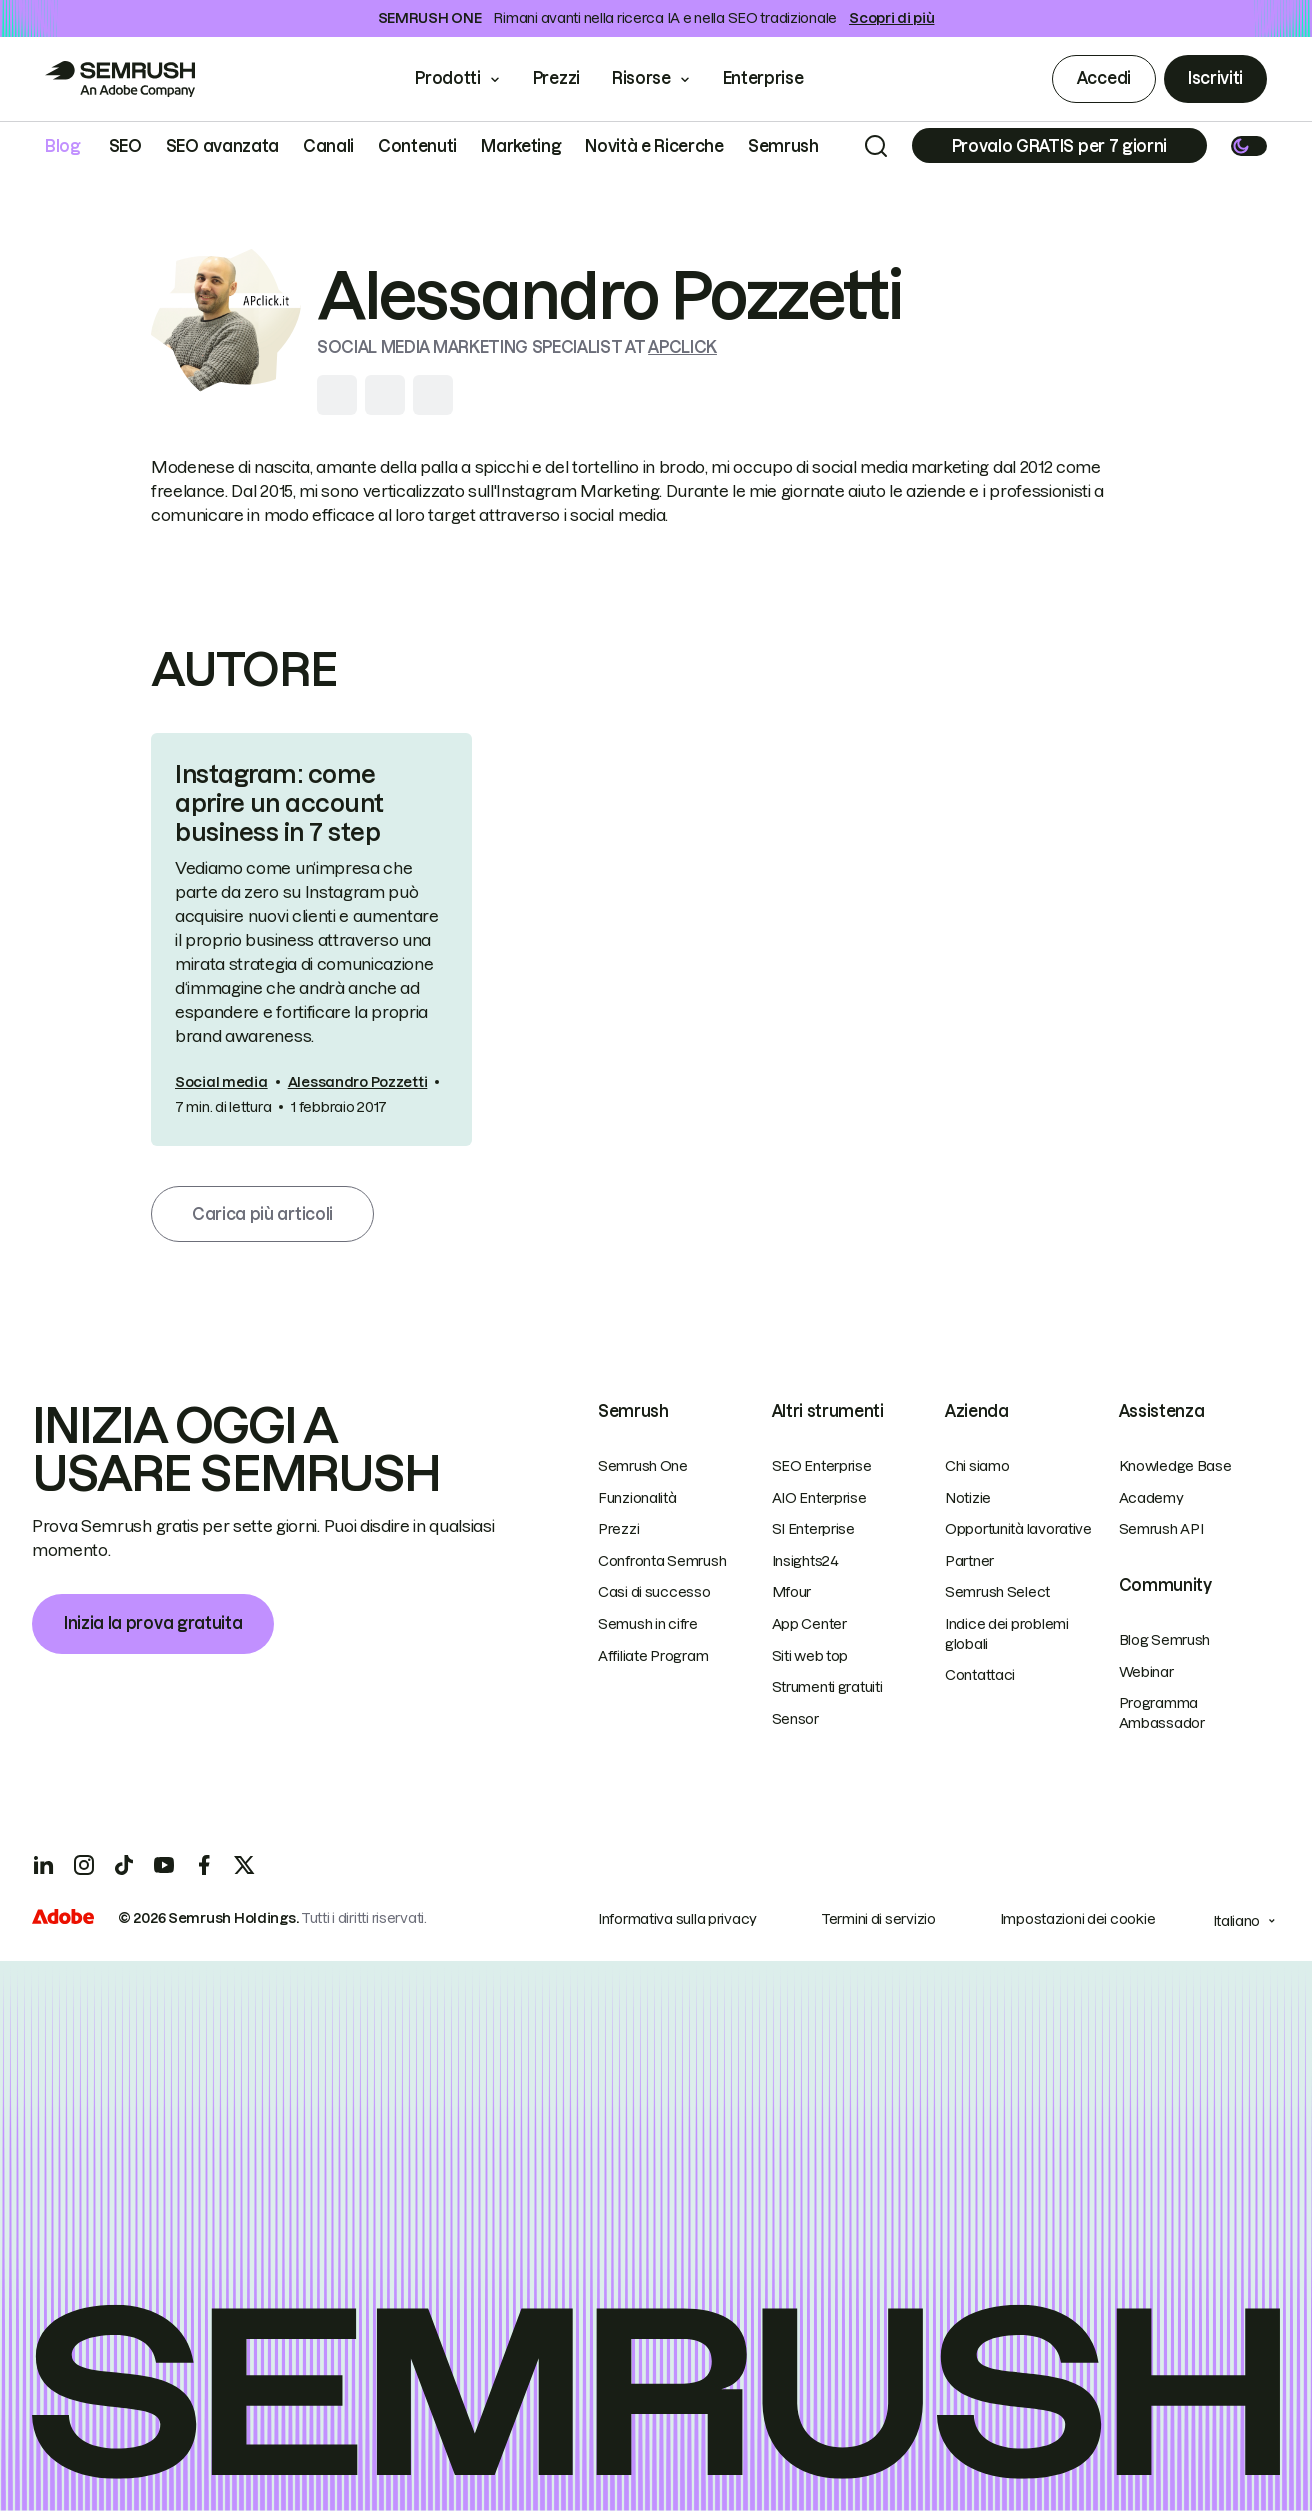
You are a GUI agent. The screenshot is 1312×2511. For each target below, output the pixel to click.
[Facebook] (204, 1865)
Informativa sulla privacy (677, 1919)
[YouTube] (164, 1865)
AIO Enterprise (819, 1498)
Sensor (795, 1719)
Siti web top (810, 1656)
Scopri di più (891, 18)
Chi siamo (977, 1466)
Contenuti (417, 146)
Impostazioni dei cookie (1078, 1919)
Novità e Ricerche (654, 146)
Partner (969, 1561)
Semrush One (643, 1466)
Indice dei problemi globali (1007, 1634)
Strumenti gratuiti (827, 1687)
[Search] (876, 146)
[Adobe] (63, 1919)
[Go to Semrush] (120, 79)
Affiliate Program (653, 1656)
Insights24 (805, 1561)
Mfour (792, 1592)
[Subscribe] (1059, 145)
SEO (125, 146)
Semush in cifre (648, 1624)
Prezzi (556, 78)
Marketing (521, 146)
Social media (221, 1082)
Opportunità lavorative (1018, 1529)
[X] (244, 1865)
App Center (809, 1624)
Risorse (641, 78)
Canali (328, 146)
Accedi (1104, 78)
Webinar (1146, 1672)
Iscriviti (1215, 78)
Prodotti (447, 78)
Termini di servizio (878, 1919)
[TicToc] (124, 1865)
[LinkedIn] (44, 1865)
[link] (311, 939)
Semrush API (1161, 1529)
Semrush (783, 146)
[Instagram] (84, 1865)
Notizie (968, 1498)
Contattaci (980, 1675)
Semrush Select (997, 1592)
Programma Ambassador (1162, 1713)
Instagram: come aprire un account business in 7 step (279, 803)
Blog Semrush (1165, 1640)
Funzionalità (637, 1498)
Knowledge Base (1175, 1466)
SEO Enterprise (822, 1466)
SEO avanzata (222, 146)
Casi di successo (654, 1592)
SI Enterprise (813, 1529)
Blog (63, 146)
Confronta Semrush (662, 1561)
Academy (1151, 1498)
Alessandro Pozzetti (358, 1082)
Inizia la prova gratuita (153, 1623)
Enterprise (777, 78)
